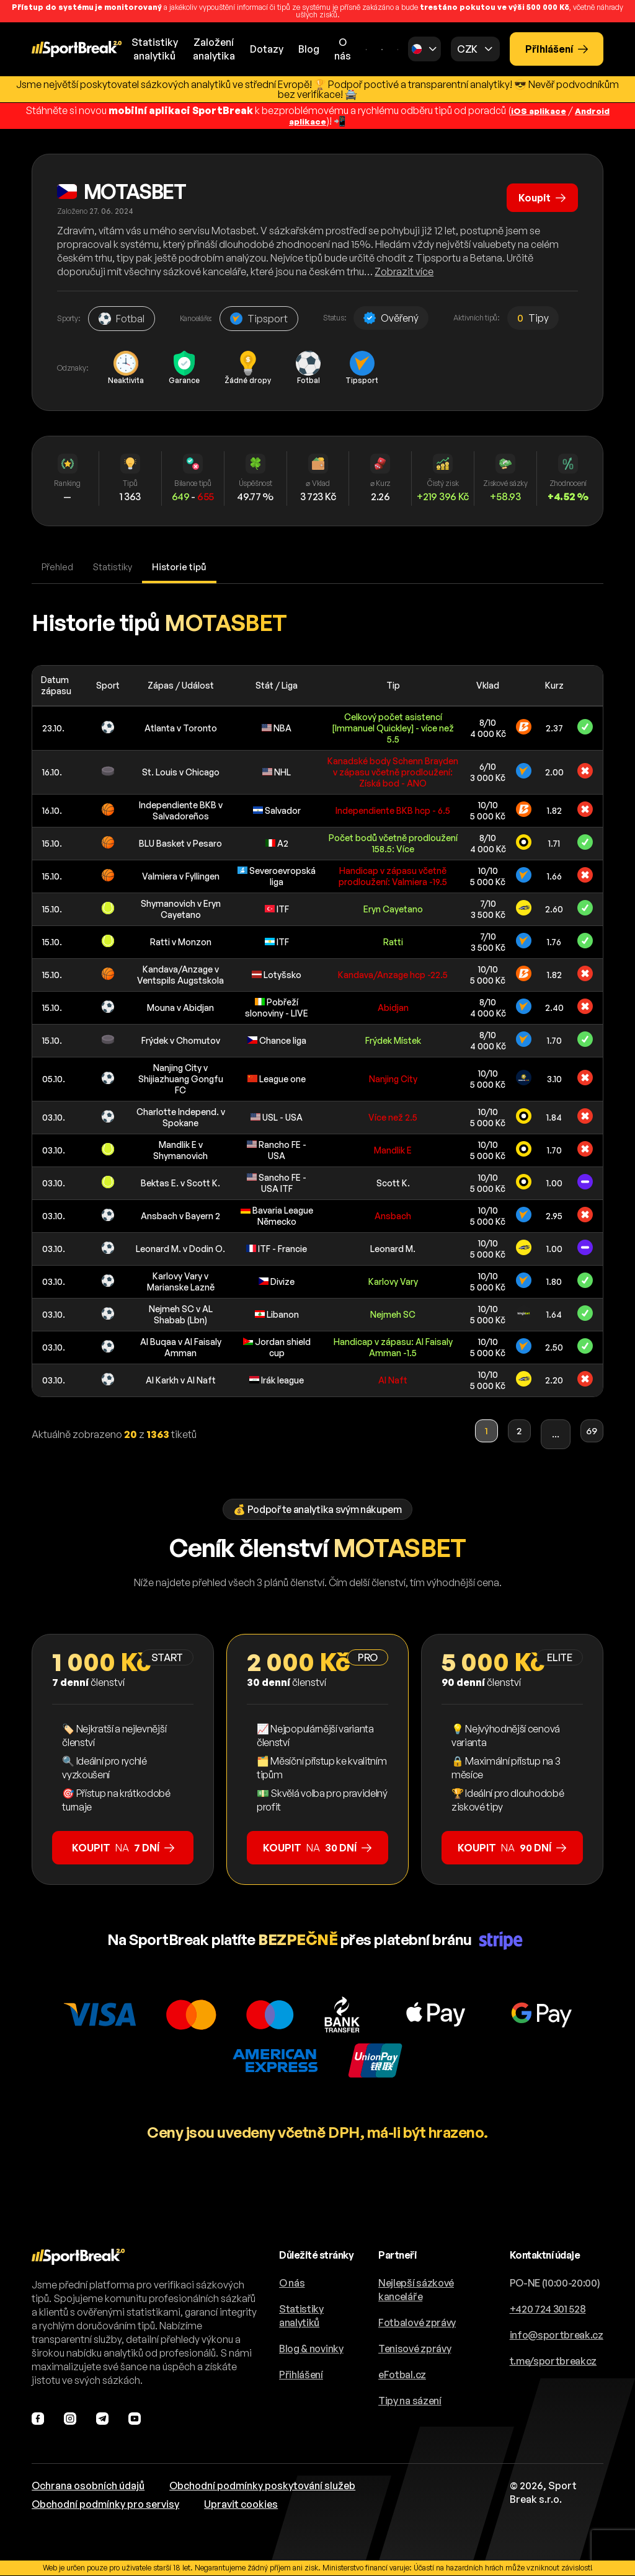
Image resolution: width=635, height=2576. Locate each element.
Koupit (538, 193)
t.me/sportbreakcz (553, 2361)
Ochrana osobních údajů (88, 2486)
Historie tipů (188, 567)
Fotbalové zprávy (417, 2323)
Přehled (59, 567)
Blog (308, 49)
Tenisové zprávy (414, 2349)
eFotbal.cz (402, 2375)
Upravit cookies (241, 2505)
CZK (467, 49)
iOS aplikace (535, 110)
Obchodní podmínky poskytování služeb (262, 2486)
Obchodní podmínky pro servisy (105, 2505)
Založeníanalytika (214, 49)
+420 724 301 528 (548, 2309)
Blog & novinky (311, 2349)
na (123, 1848)
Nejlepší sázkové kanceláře (416, 2290)
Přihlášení (556, 49)
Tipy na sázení (410, 2401)
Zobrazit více (404, 271)
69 (588, 1435)
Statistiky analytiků (301, 2316)
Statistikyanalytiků (154, 49)
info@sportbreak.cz (556, 2335)
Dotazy (266, 49)
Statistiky (117, 567)
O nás (342, 49)
